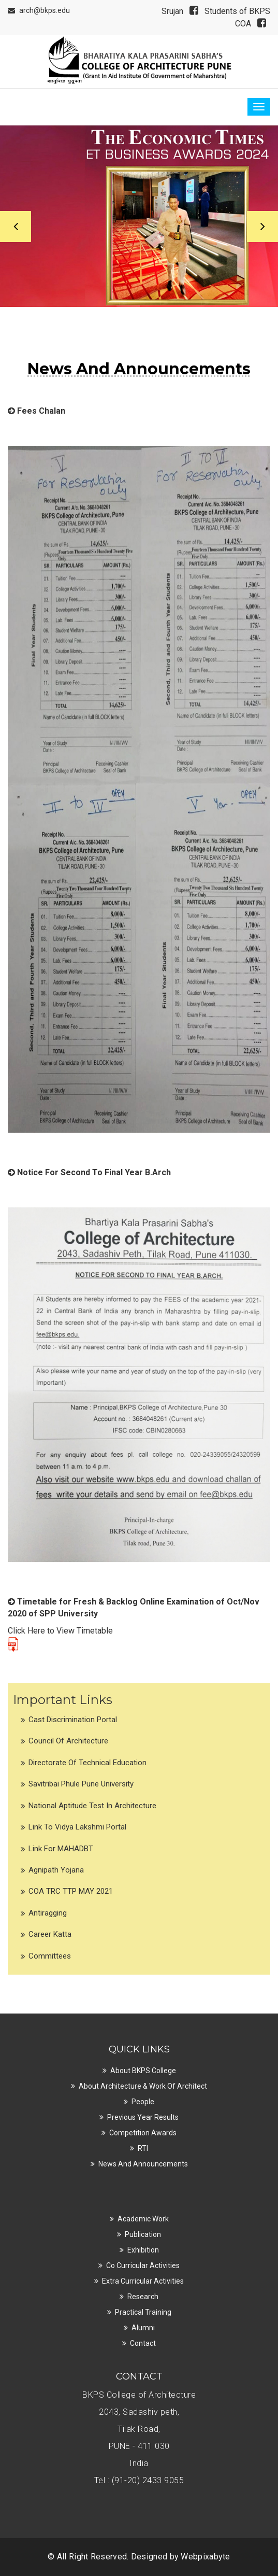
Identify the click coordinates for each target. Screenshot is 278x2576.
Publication (143, 2234)
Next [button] (262, 226)
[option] (139, 216)
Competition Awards (143, 2133)
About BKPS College (143, 2070)
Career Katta (49, 1934)
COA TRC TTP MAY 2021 (70, 1891)
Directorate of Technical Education (87, 1762)
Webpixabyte (205, 2556)
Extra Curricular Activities (143, 2281)
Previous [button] (15, 226)
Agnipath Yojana (56, 1870)
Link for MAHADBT (60, 1848)
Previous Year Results (143, 2117)
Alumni (143, 2328)
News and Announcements (143, 2164)
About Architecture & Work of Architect (143, 2086)
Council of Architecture (68, 1741)
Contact (143, 2343)
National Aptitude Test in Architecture (92, 1805)
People (142, 2102)
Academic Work (143, 2219)
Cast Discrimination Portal (72, 1719)
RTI (143, 2148)
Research (142, 2296)
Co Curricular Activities (143, 2265)
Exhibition (143, 2250)
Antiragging (47, 1913)
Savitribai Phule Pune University (81, 1784)
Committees (49, 1956)
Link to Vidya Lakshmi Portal (77, 1827)
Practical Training (143, 2312)
